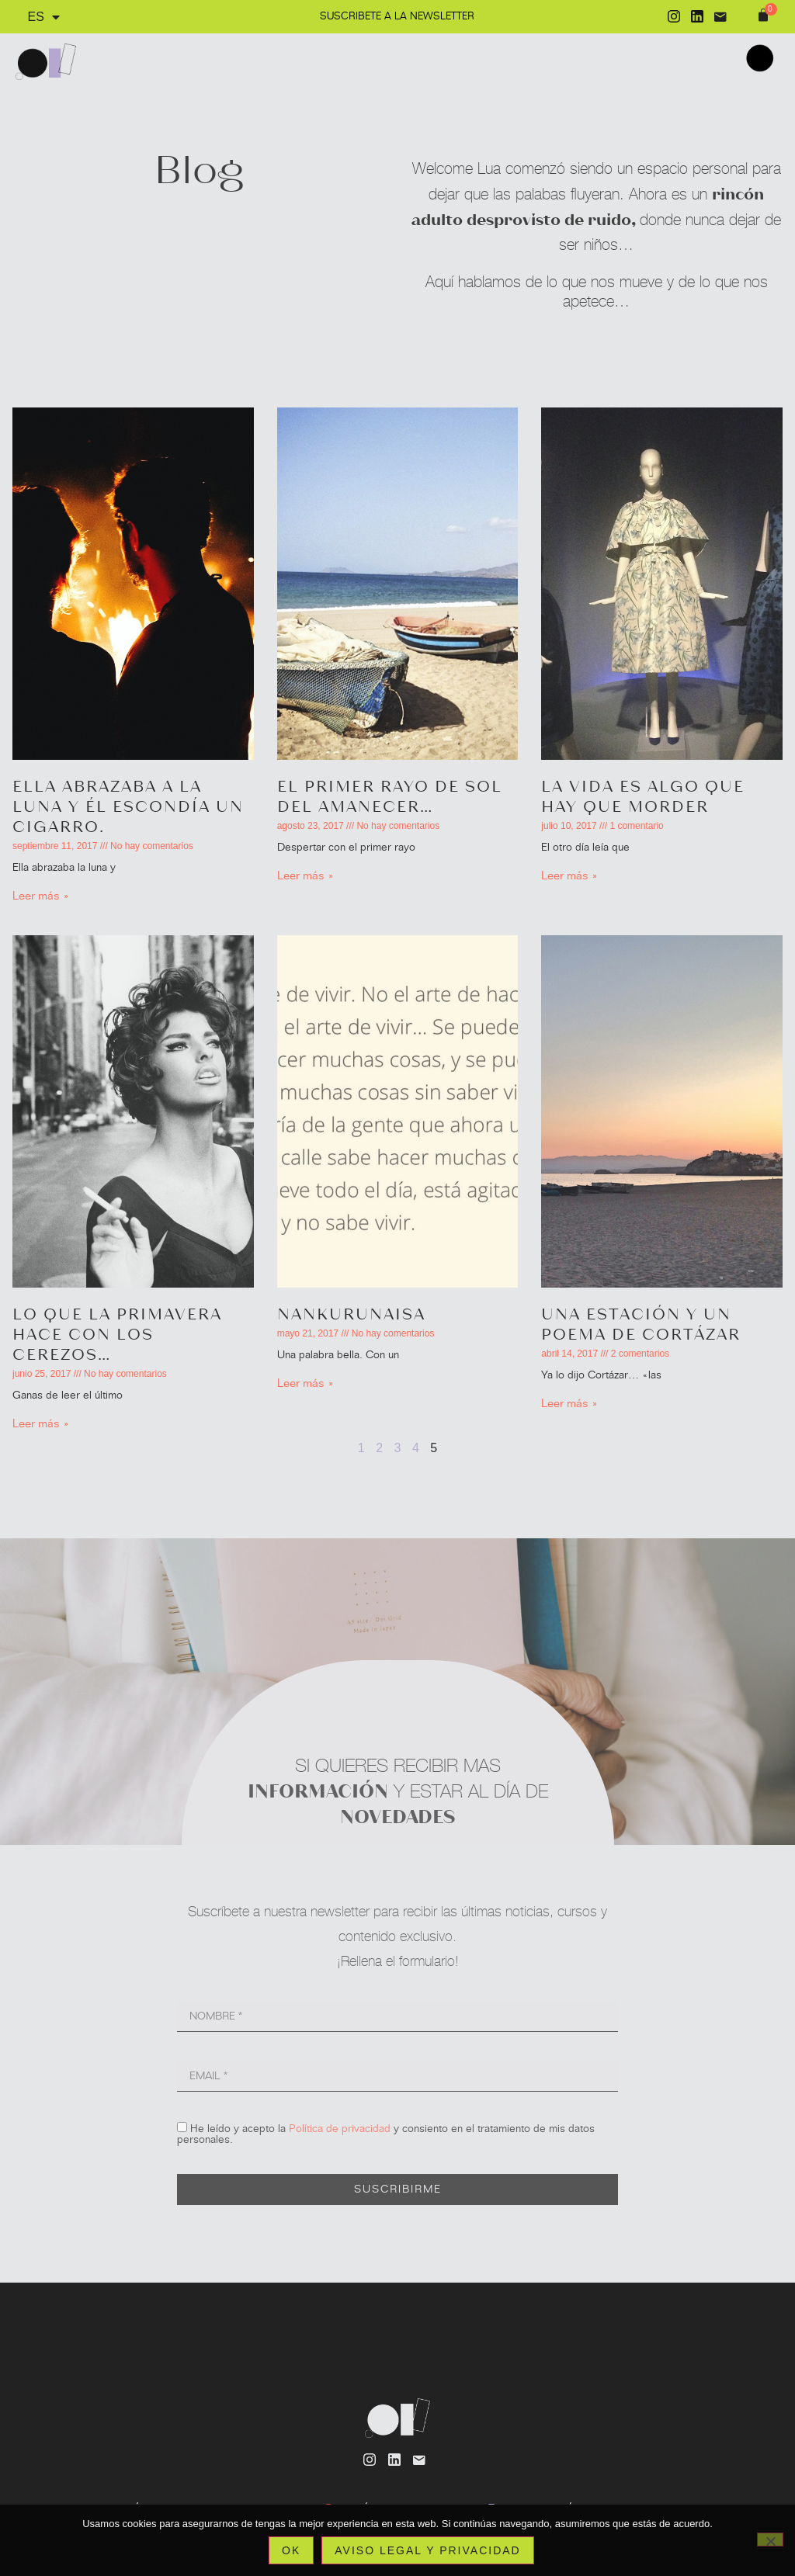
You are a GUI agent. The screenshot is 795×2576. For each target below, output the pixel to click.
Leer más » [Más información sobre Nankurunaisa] (305, 1383)
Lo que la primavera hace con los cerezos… (117, 1333)
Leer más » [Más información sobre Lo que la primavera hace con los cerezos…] (40, 1423)
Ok (291, 2550)
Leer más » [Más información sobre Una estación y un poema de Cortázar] (569, 1403)
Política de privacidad (340, 2128)
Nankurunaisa (351, 1313)
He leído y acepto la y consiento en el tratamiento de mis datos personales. (386, 2133)
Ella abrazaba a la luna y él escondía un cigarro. (128, 805)
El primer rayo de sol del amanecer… (389, 795)
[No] (770, 2540)
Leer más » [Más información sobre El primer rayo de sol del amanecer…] (305, 875)
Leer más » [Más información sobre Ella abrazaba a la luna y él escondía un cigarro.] (40, 896)
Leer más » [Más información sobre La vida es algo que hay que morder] (569, 875)
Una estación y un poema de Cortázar (641, 1323)
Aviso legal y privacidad (427, 2550)
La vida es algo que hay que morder (643, 795)
